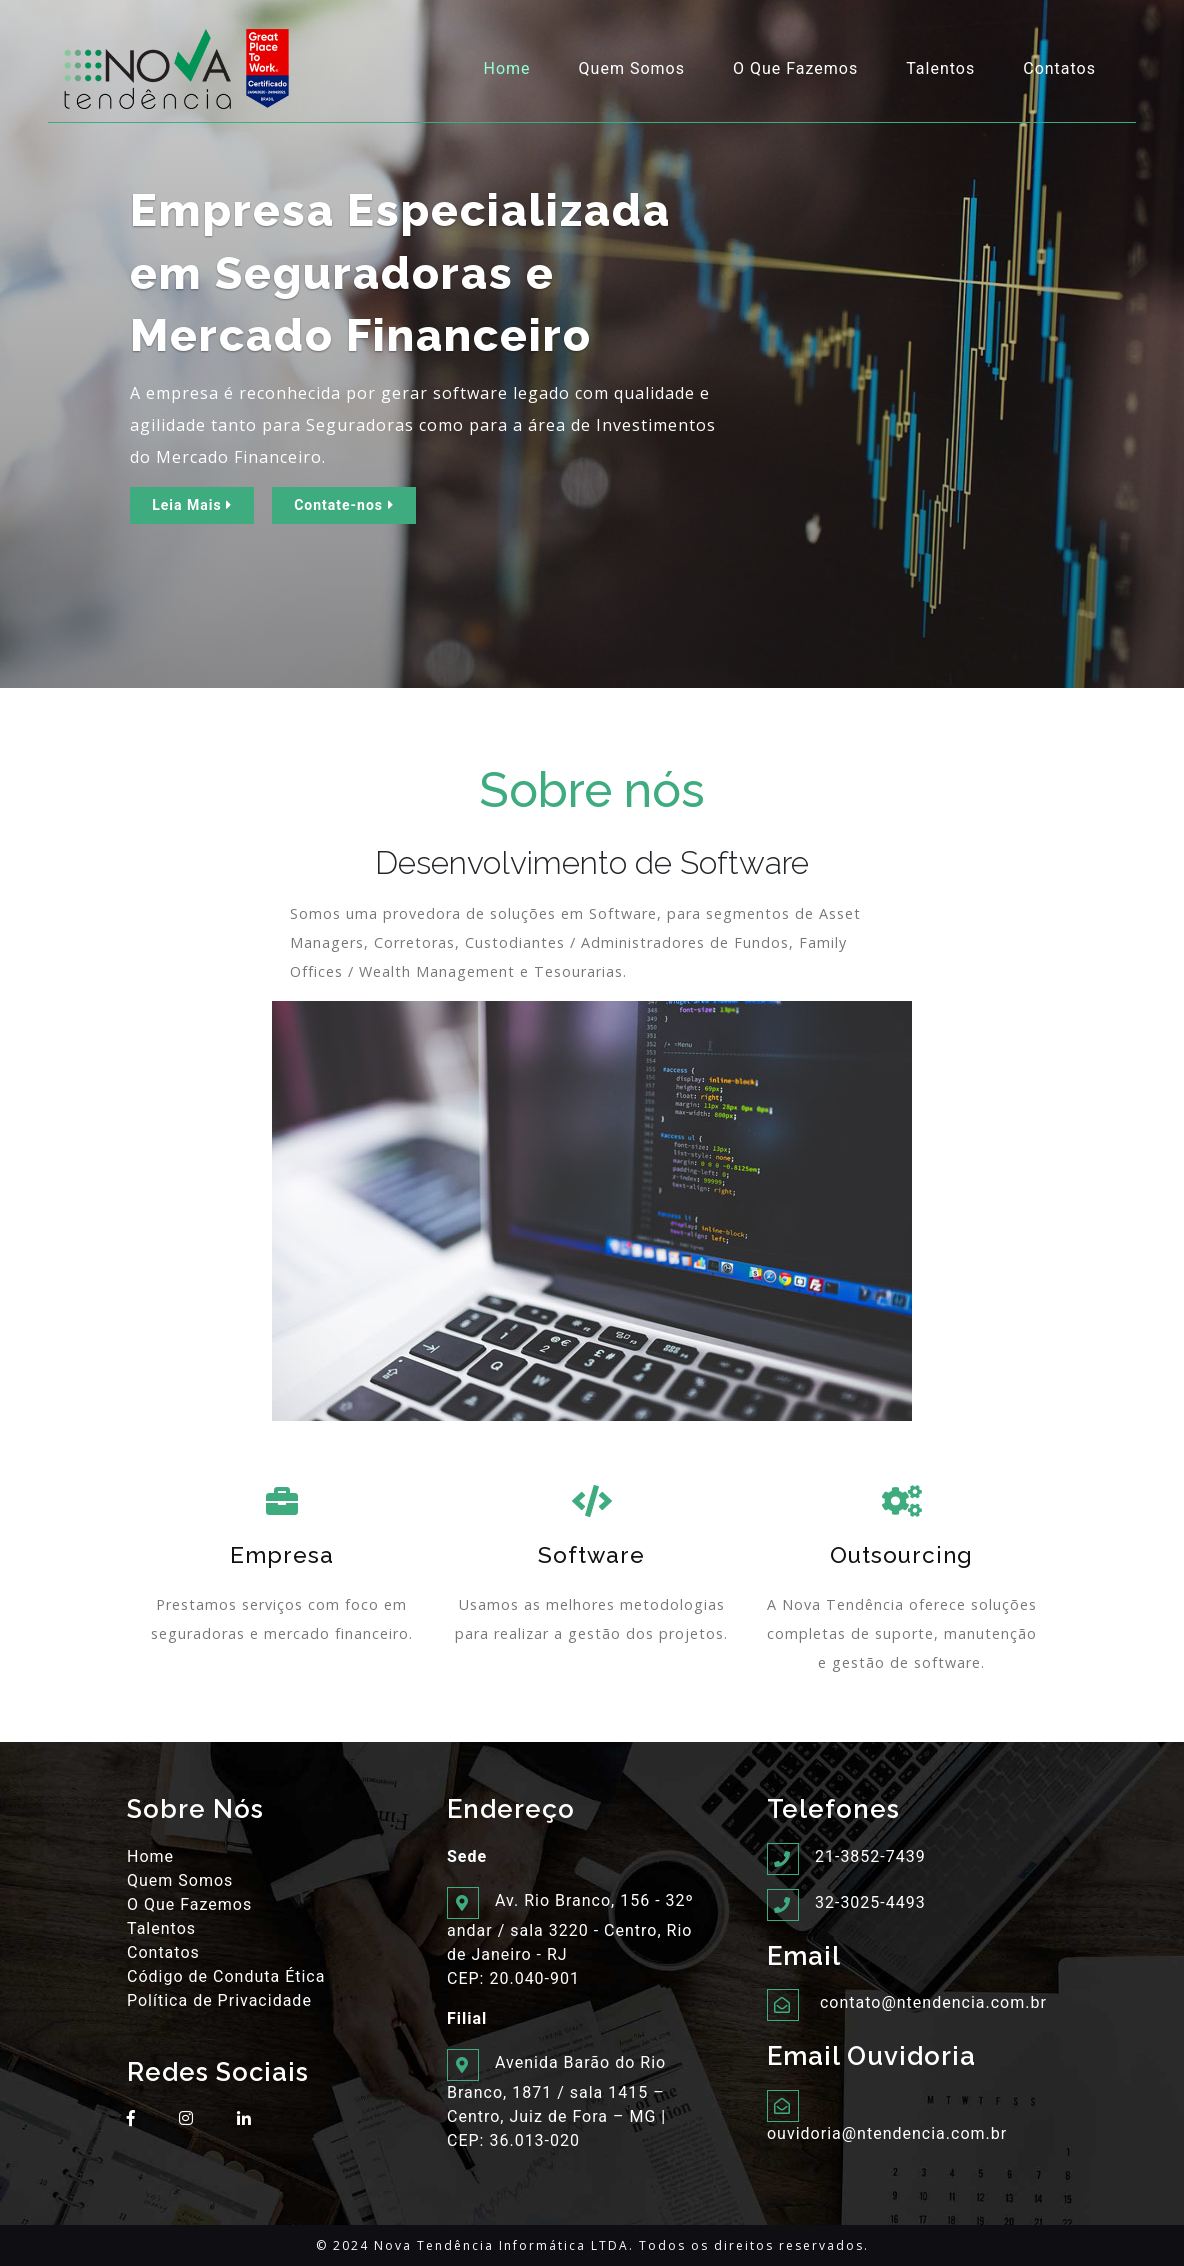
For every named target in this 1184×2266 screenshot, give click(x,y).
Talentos (940, 68)
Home (511, 67)
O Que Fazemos (795, 68)
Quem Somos (632, 68)
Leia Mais (192, 505)
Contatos (1059, 68)
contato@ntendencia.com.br (933, 2002)
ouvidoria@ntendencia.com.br (887, 2133)
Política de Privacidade (219, 2000)
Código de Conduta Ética (226, 1976)
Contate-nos (343, 505)
